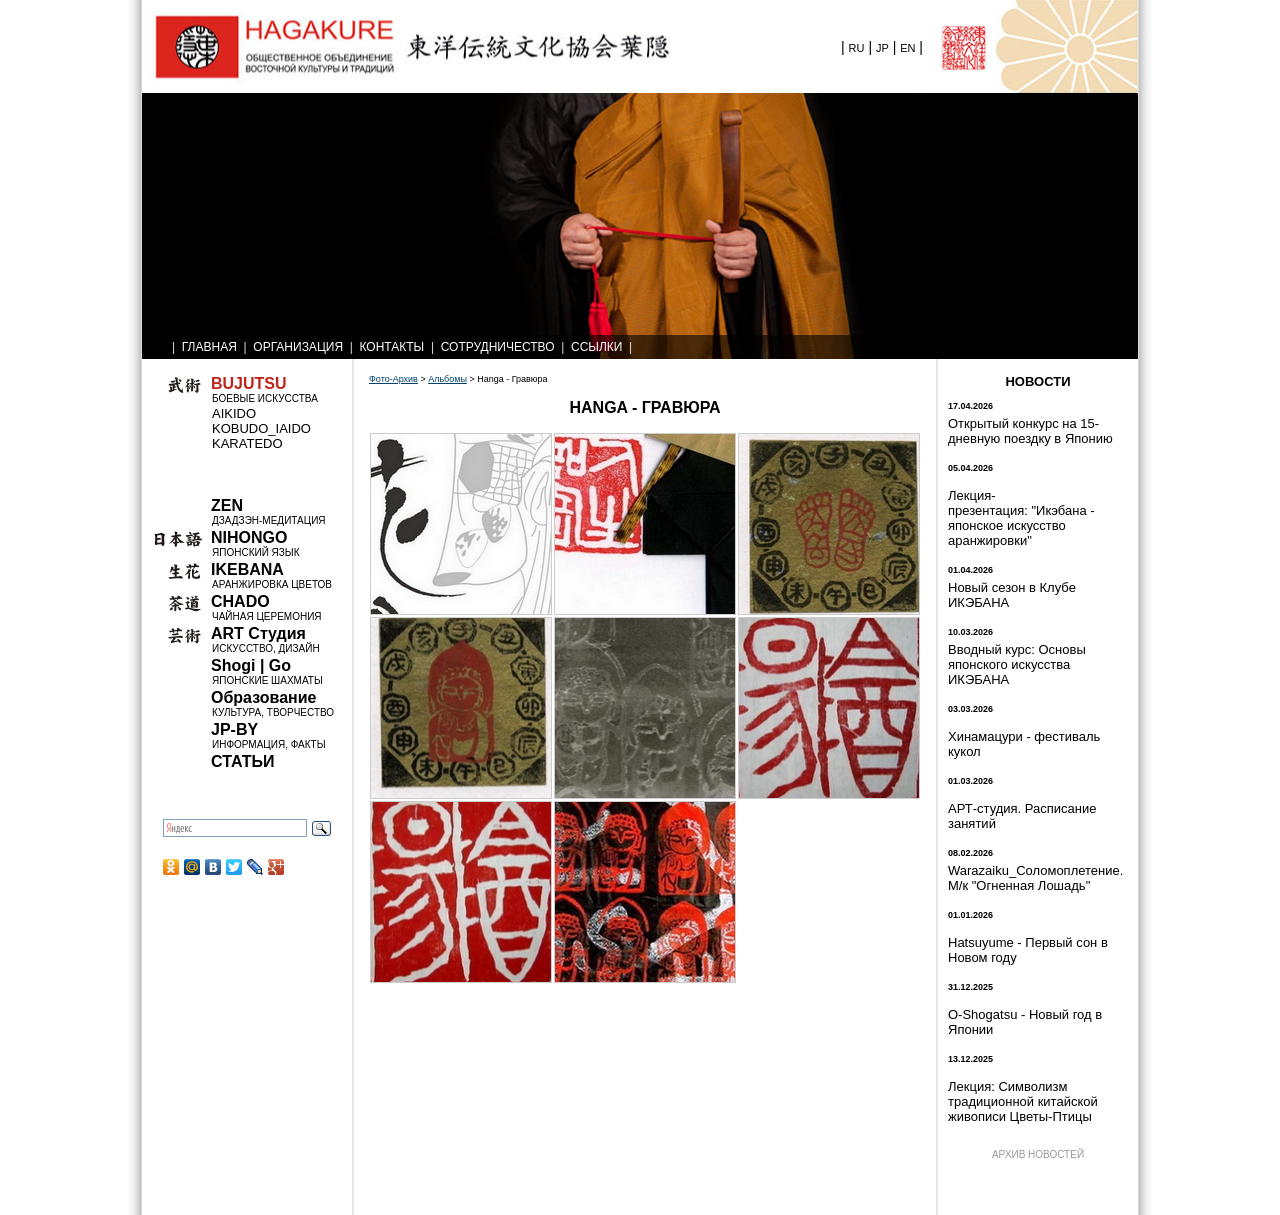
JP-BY (234, 729)
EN (907, 48)
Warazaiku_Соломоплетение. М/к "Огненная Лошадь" (1035, 878)
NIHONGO (249, 537)
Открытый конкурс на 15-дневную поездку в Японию (1030, 431)
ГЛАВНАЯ (209, 347)
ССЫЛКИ (596, 347)
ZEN (227, 505)
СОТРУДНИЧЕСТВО (498, 347)
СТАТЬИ (242, 761)
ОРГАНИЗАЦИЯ (298, 347)
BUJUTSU (249, 383)
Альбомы (447, 379)
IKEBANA (247, 569)
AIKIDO (234, 413)
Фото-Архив (393, 379)
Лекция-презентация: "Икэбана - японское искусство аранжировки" (1021, 518)
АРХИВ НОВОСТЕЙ (1038, 1154)
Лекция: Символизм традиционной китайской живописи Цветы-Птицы (1023, 1101)
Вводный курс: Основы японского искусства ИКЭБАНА (1017, 664)
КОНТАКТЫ (392, 347)
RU (857, 48)
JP (882, 48)
